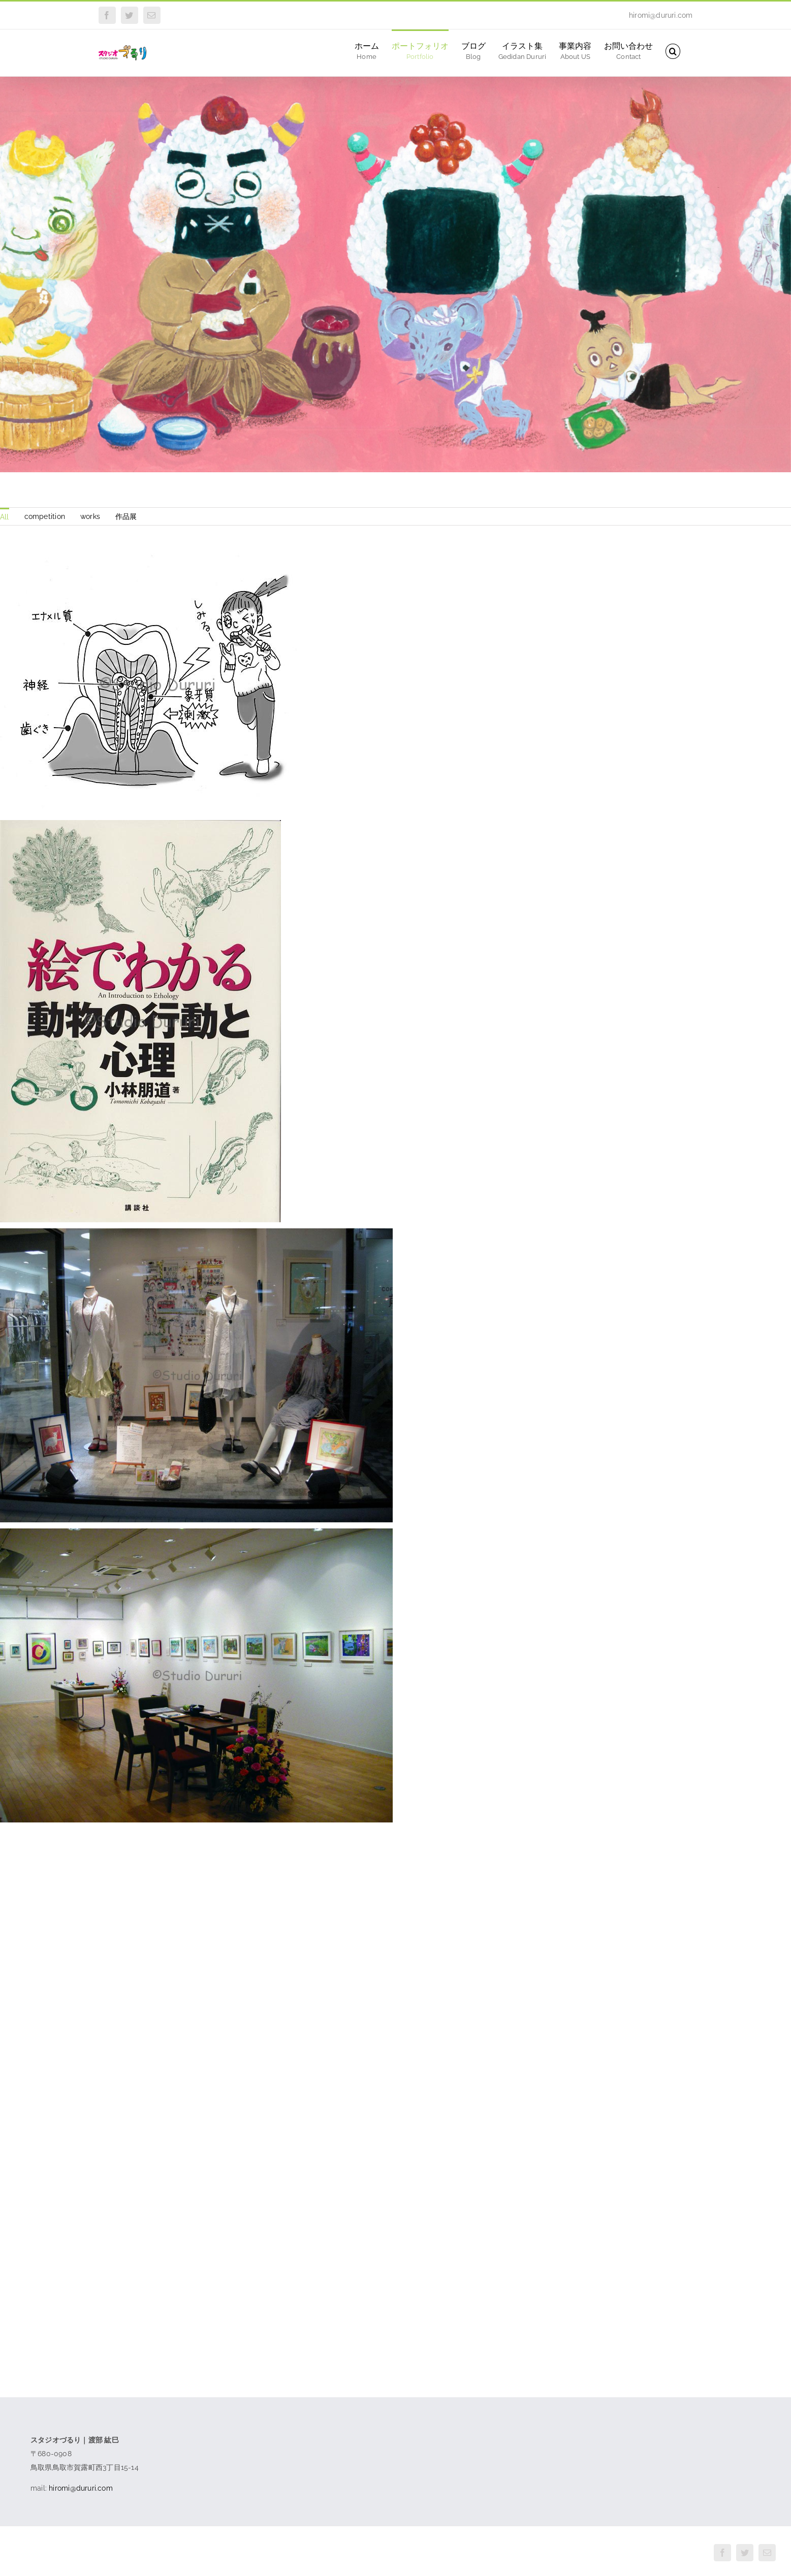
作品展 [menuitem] (126, 516)
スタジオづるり (98, 2554)
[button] (673, 50)
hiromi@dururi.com (661, 15)
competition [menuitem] (44, 516)
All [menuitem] (4, 517)
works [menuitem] (90, 516)
